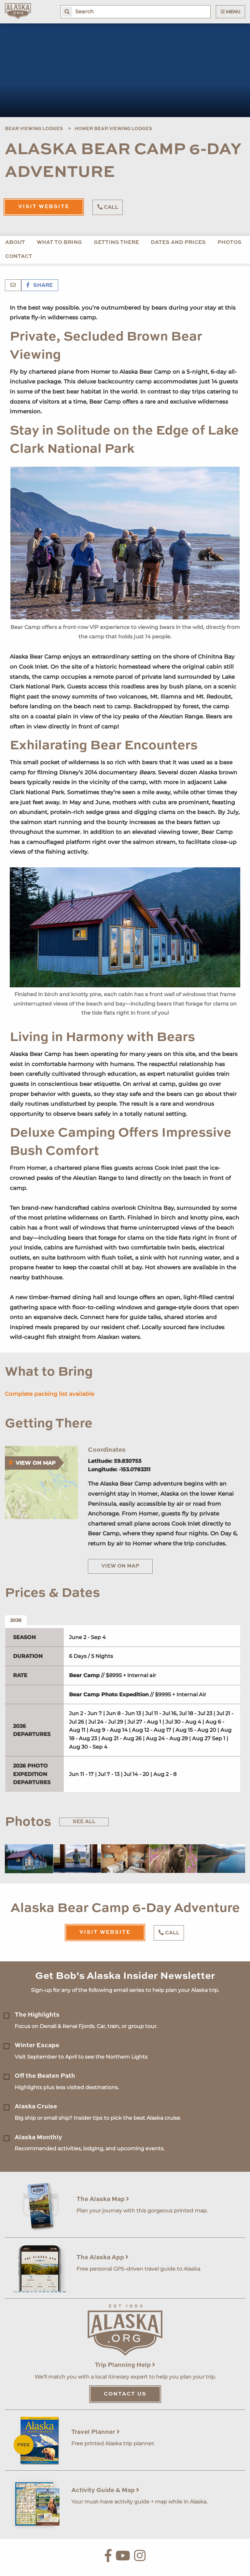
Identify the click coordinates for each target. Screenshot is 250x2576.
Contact (18, 256)
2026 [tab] (15, 1620)
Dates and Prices (178, 242)
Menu (230, 12)
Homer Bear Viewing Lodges (113, 129)
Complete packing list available (49, 1394)
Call (107, 207)
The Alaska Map (102, 2199)
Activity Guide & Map (105, 2490)
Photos (229, 242)
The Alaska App (102, 2257)
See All (84, 1821)
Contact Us (125, 2394)
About (15, 242)
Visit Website (43, 206)
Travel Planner (95, 2432)
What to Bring (59, 242)
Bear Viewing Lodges (34, 129)
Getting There (116, 242)
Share (40, 285)
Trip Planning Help (125, 2365)
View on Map (120, 1566)
